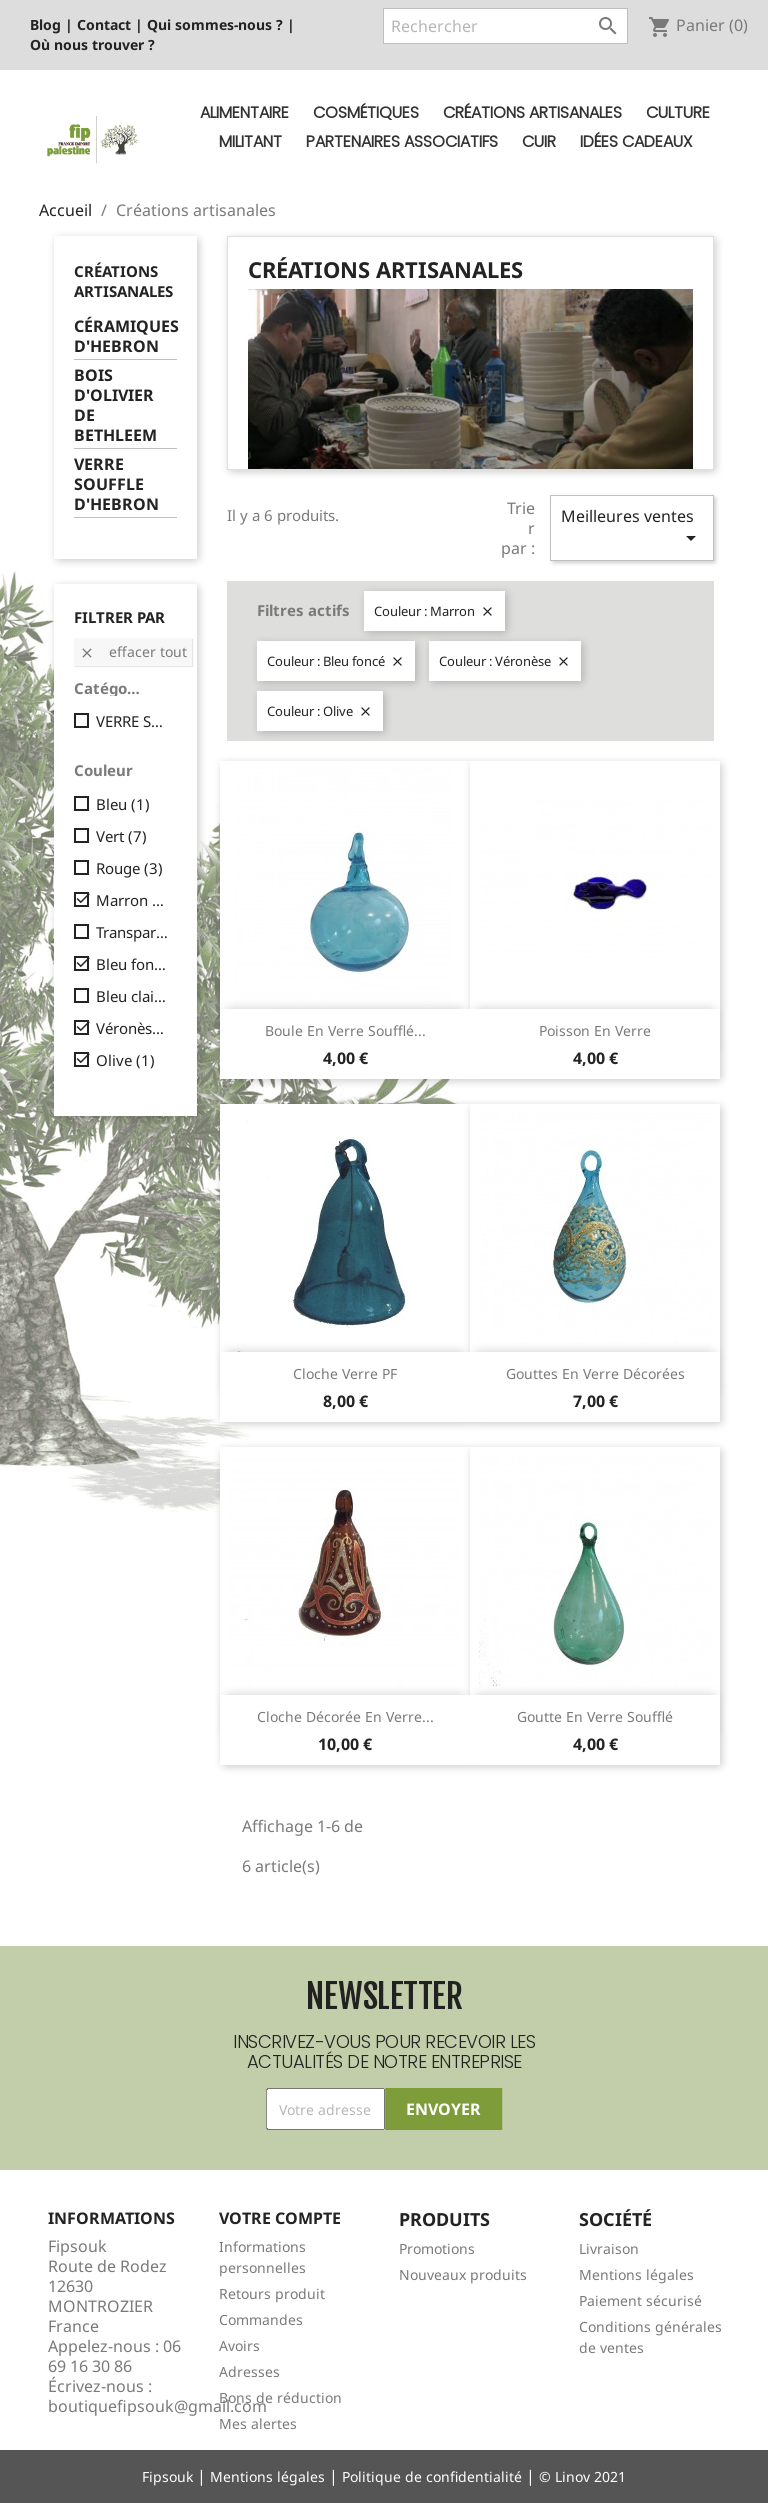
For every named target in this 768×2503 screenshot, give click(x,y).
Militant (250, 141)
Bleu (123, 804)
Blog (45, 24)
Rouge (129, 868)
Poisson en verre (595, 1030)
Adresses (249, 2371)
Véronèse (132, 1028)
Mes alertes (258, 2423)
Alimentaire (244, 112)
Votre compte (280, 2218)
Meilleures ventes (632, 527)
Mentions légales (636, 2274)
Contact (104, 24)
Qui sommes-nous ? (215, 24)
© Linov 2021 (582, 2476)
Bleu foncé (132, 964)
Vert (121, 836)
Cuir (539, 141)
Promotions (437, 2248)
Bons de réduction (280, 2397)
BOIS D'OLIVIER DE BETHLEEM (115, 405)
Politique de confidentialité (432, 2476)
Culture (678, 112)
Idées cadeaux (636, 141)
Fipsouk (167, 2476)
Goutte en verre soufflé (595, 1716)
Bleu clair (132, 996)
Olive (125, 1060)
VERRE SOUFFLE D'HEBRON (116, 484)
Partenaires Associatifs (402, 141)
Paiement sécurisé (640, 2300)
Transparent (132, 932)
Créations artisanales (532, 112)
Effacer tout (133, 651)
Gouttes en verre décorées (595, 1373)
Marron (132, 900)
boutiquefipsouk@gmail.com (157, 2406)
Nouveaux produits (463, 2274)
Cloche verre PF (345, 1373)
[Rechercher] (505, 26)
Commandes (261, 2319)
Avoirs (239, 2345)
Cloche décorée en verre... (345, 1716)
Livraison (609, 2248)
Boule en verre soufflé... (345, 1030)
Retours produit (272, 2293)
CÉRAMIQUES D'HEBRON (125, 336)
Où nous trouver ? (92, 44)
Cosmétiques (366, 112)
